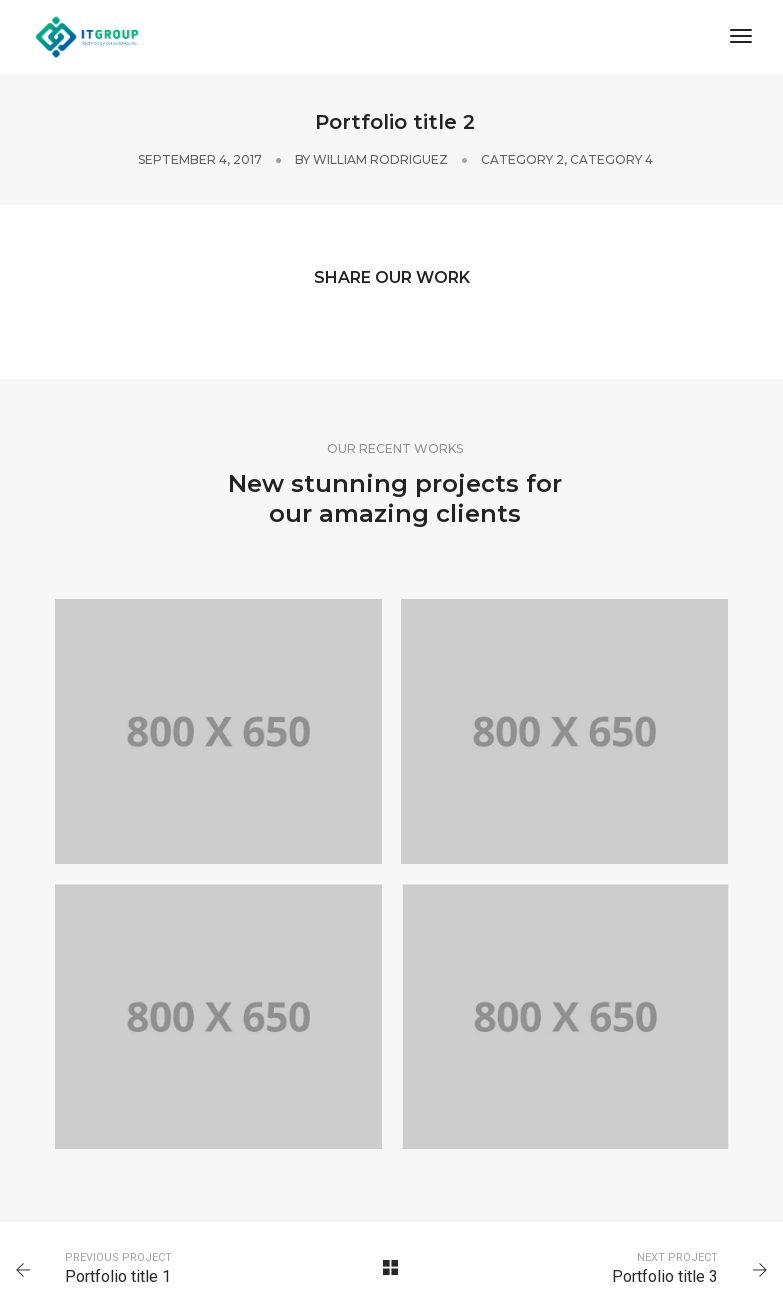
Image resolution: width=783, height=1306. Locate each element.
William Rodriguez (380, 159)
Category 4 (611, 159)
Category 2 (522, 159)
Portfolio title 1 (118, 1276)
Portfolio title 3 (665, 1276)
